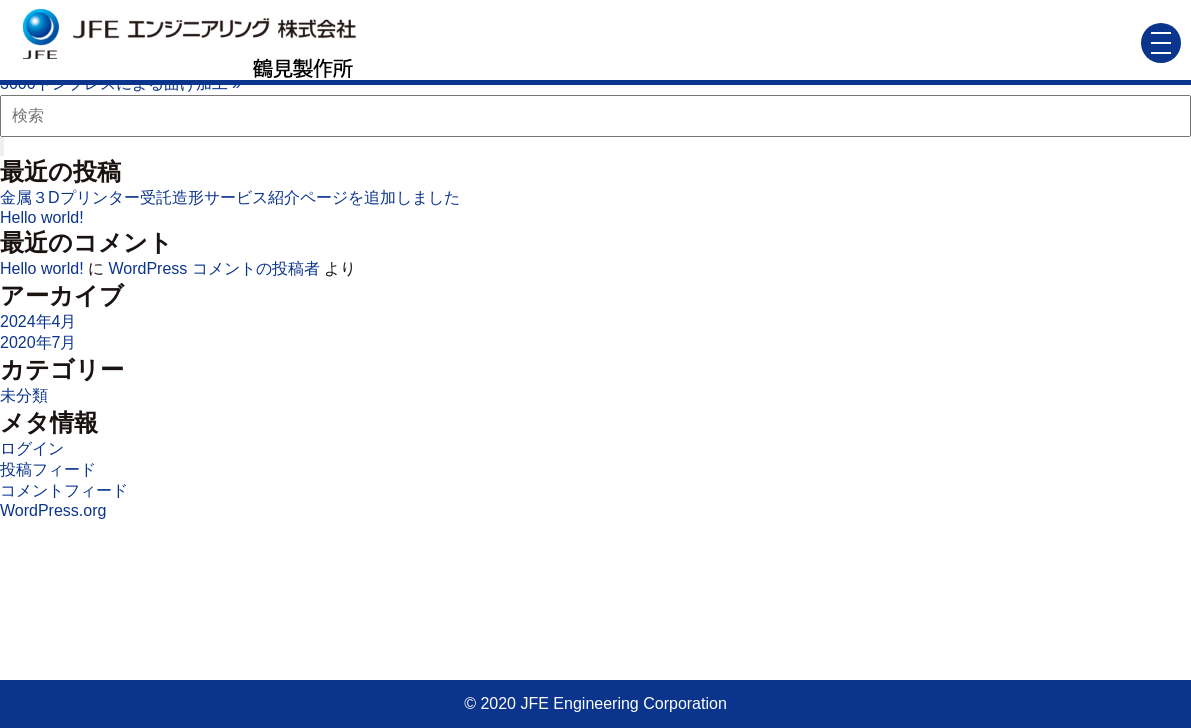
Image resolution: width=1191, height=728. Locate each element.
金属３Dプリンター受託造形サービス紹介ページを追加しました (230, 197)
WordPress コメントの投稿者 (213, 268)
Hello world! (42, 217)
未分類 (24, 395)
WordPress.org (53, 510)
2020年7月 (38, 342)
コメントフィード (64, 490)
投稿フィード (48, 469)
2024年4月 (38, 321)
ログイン (32, 448)
